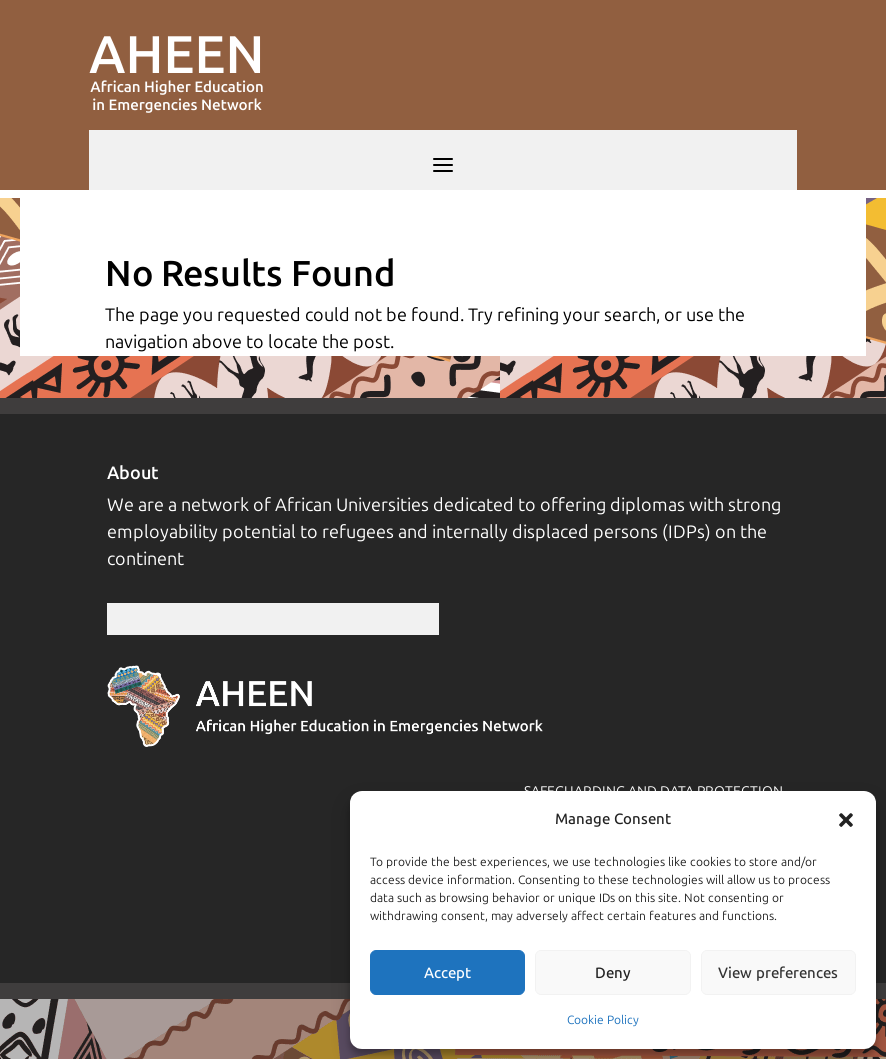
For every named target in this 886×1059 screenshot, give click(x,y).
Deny (613, 973)
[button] (846, 820)
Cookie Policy (603, 1020)
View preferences (778, 973)
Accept (447, 973)
